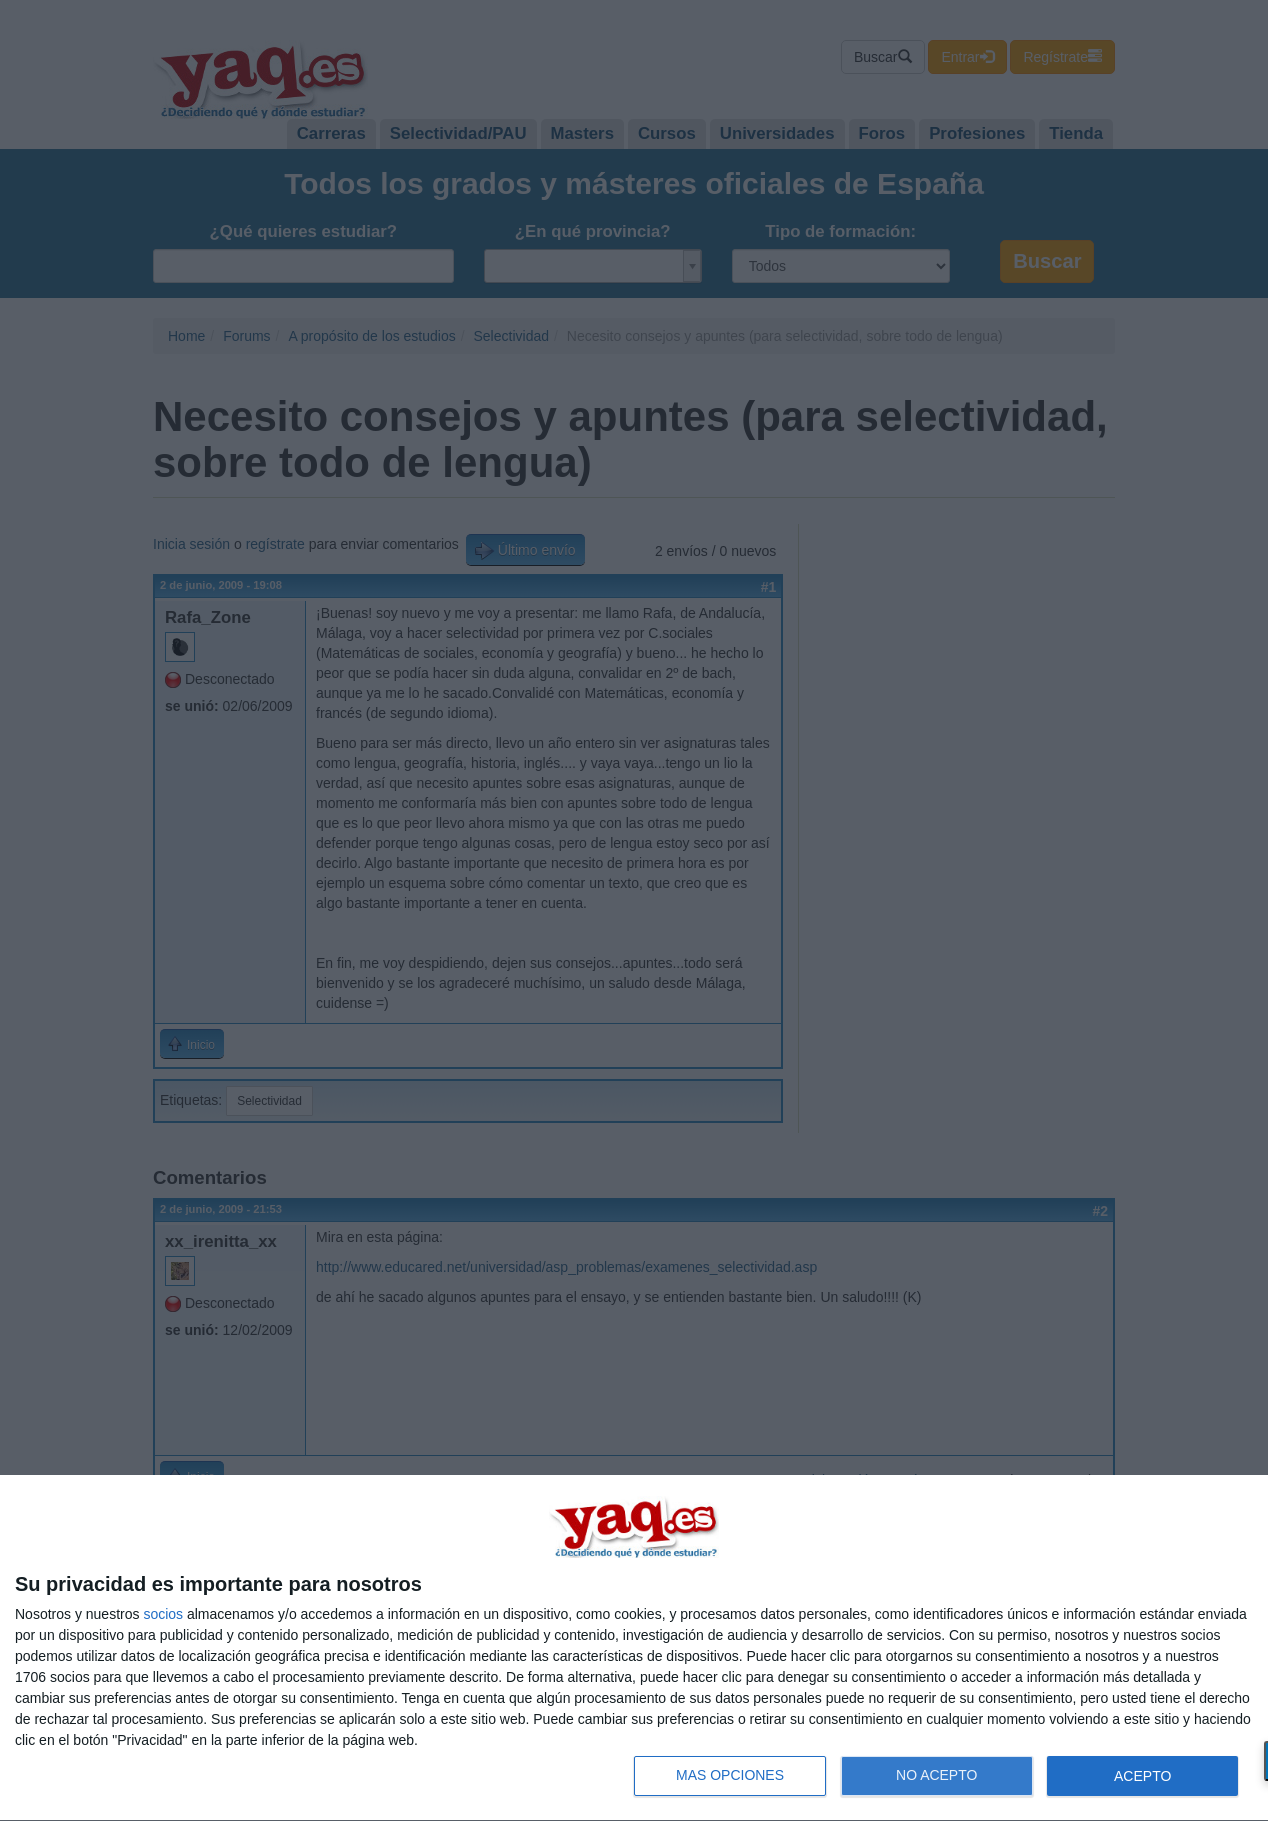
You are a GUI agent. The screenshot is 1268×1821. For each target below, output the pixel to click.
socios (163, 1614)
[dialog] (634, 1648)
